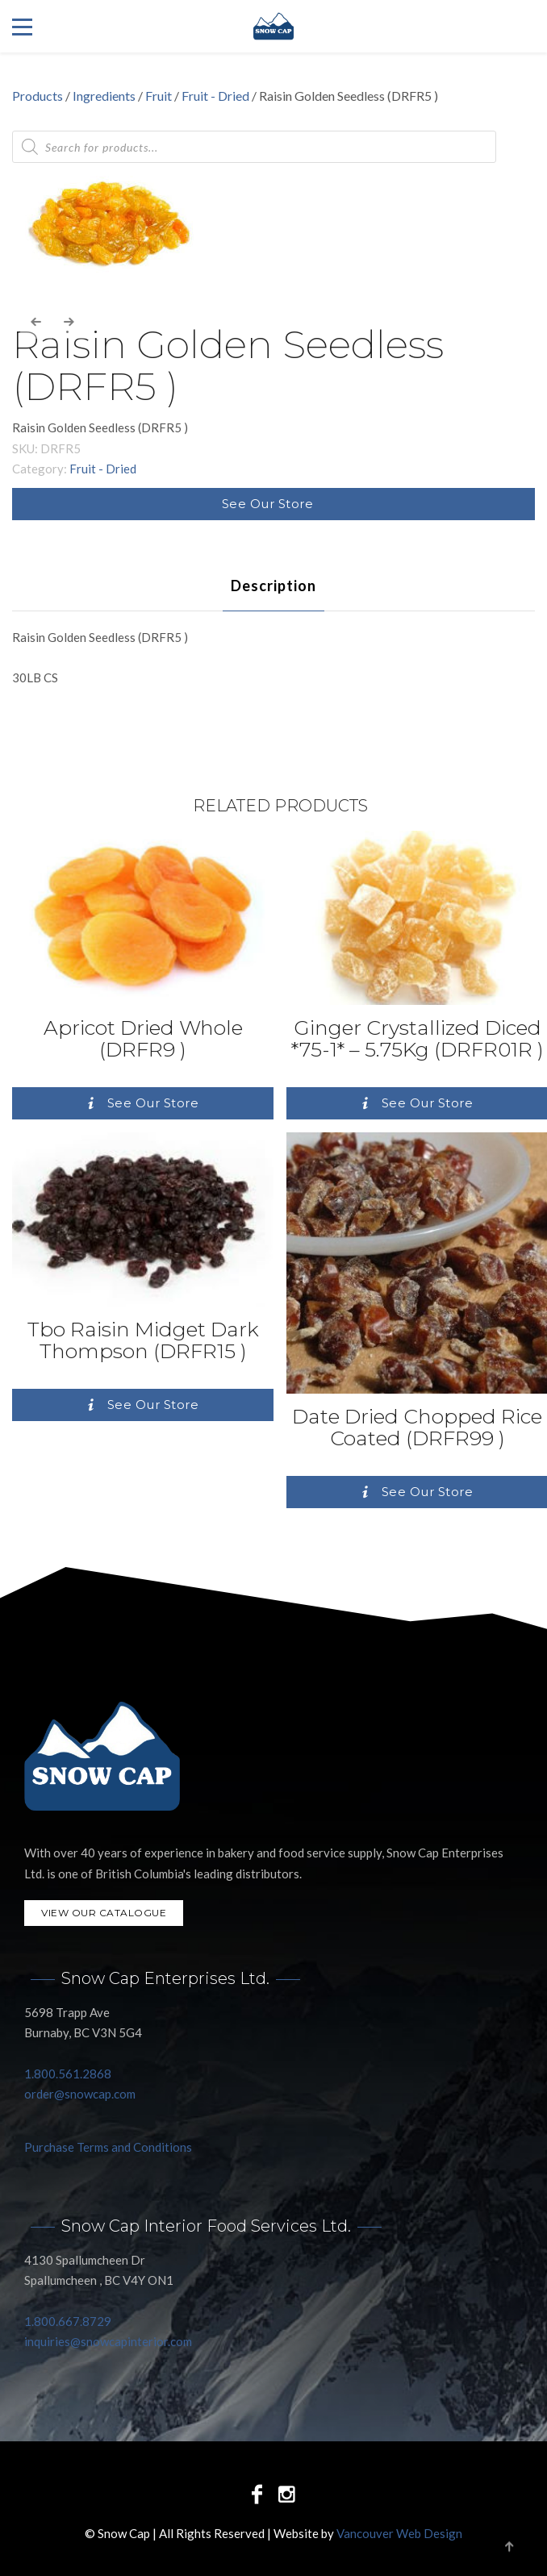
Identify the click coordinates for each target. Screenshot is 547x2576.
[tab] (273, 586)
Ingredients (104, 95)
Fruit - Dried (215, 95)
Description (273, 585)
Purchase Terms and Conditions (108, 2147)
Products (37, 95)
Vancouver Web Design (399, 2533)
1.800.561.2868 (67, 2073)
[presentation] (36, 322)
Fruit (158, 95)
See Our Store (268, 503)
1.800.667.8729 (67, 2321)
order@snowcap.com (80, 2093)
